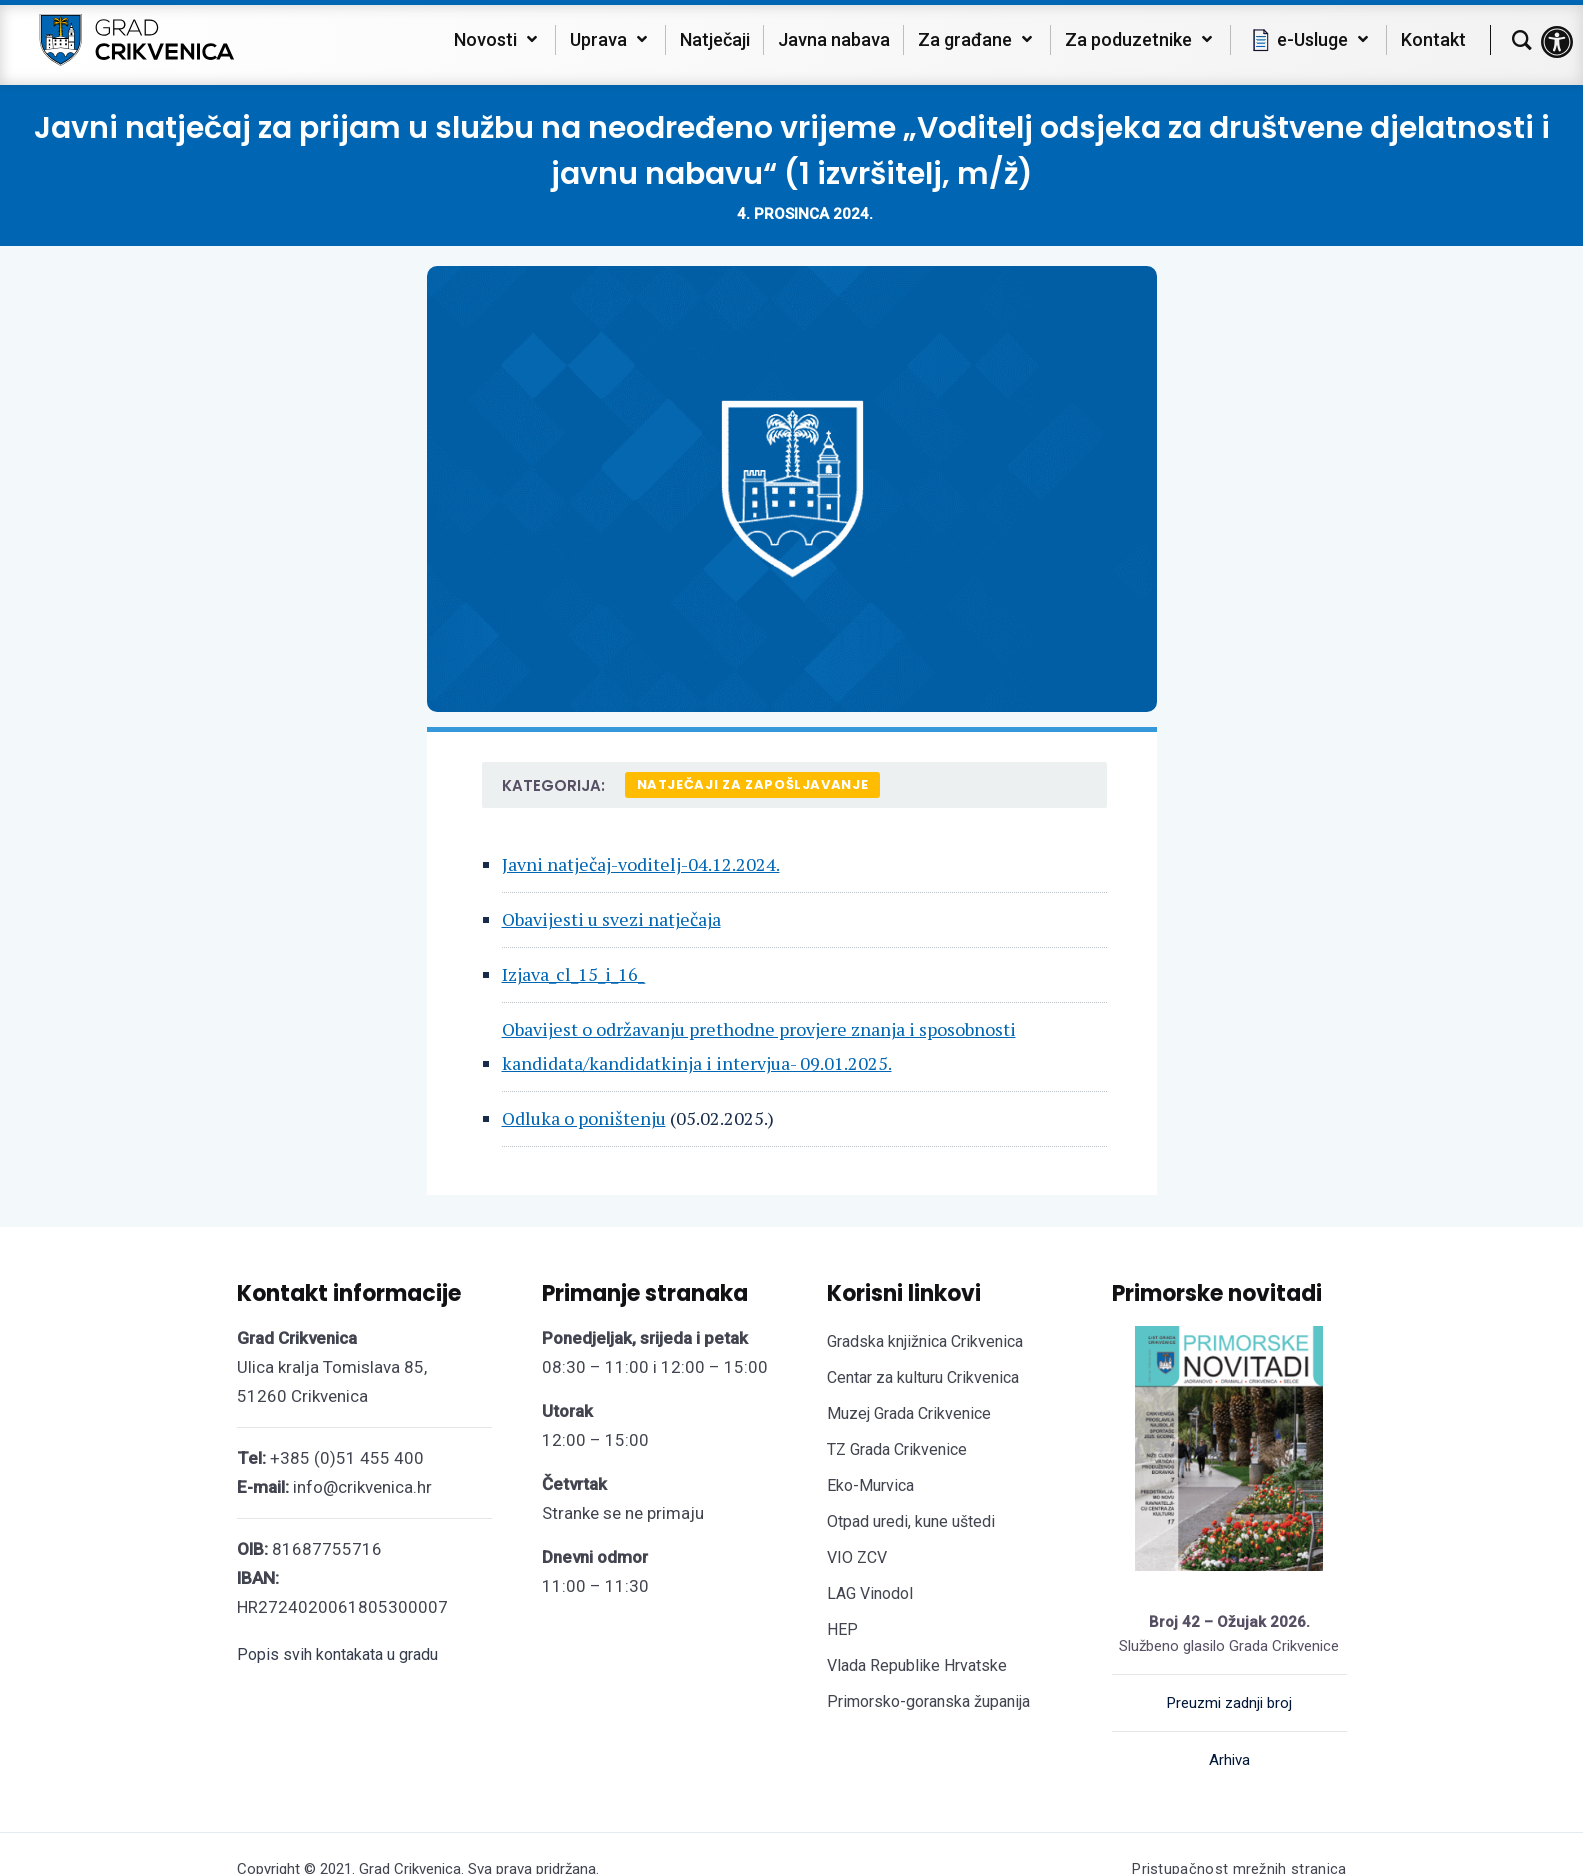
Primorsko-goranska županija (928, 1701)
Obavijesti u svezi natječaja (611, 919)
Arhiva (1229, 1760)
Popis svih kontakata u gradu (337, 1654)
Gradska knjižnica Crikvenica (925, 1341)
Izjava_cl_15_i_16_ (573, 974)
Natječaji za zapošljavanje (753, 784)
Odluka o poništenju (584, 1118)
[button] (1557, 42)
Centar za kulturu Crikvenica (923, 1377)
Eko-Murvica (870, 1485)
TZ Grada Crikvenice (897, 1449)
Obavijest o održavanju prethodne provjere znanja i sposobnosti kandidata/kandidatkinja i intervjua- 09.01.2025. (759, 1045)
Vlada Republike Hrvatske (917, 1665)
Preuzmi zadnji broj (1229, 1703)
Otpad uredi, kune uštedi (911, 1521)
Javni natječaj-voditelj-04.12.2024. (641, 864)
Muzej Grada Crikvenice (909, 1413)
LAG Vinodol (870, 1593)
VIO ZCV (857, 1557)
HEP (842, 1629)
